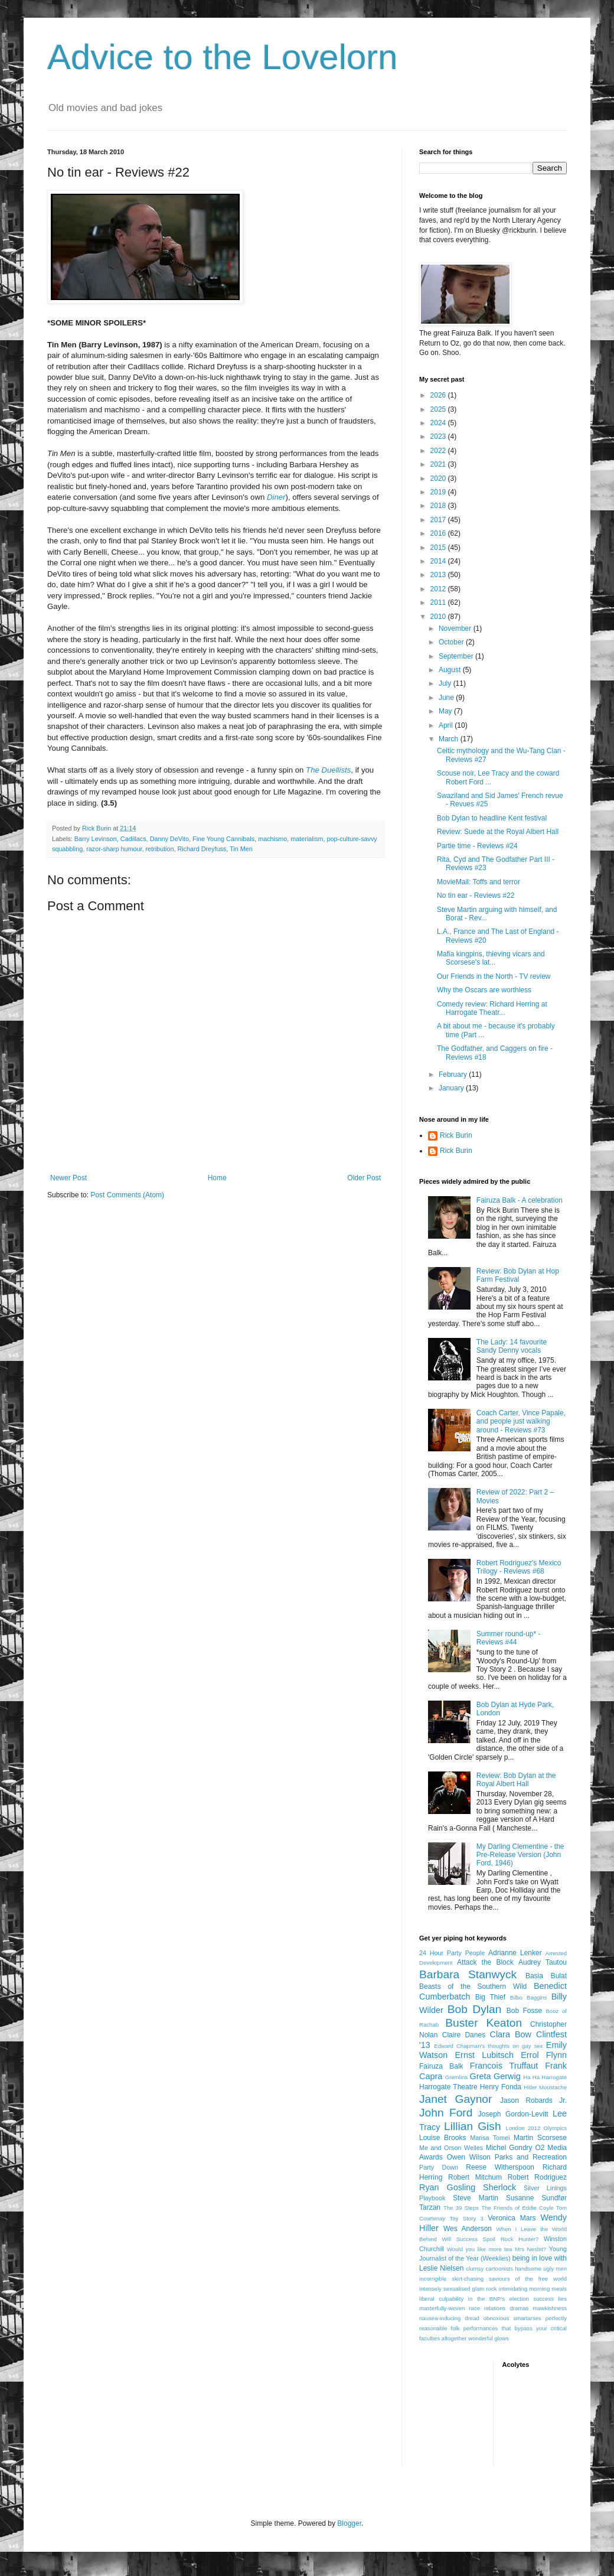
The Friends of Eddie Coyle (517, 2207)
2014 (439, 561)
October (452, 642)
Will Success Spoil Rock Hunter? (490, 2239)
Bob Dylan (475, 2009)
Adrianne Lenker (515, 1953)
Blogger (349, 2523)
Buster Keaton (483, 2023)
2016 (439, 533)
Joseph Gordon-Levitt (513, 2114)
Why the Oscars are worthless (484, 990)
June (447, 697)
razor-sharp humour (114, 848)
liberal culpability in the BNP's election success (486, 2298)
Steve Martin (475, 2198)
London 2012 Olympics (536, 2128)
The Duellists (328, 770)
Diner (276, 497)
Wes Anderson (467, 2229)
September (457, 656)
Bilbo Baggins (528, 1997)
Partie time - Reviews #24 (477, 846)
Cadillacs (133, 838)
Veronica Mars (511, 2218)
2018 (439, 505)
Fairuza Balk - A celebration (519, 1200)
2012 (439, 589)
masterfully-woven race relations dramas (473, 2308)
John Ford (445, 2112)
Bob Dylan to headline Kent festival (492, 818)
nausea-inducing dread (449, 2318)
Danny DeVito (169, 838)
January (452, 1088)
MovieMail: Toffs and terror (478, 882)
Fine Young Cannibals (223, 838)
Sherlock (499, 2187)
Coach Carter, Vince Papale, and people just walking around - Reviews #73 (521, 1421)
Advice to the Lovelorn (222, 57)
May (446, 711)
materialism (306, 838)
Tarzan (429, 2207)
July (446, 683)
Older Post (364, 1178)
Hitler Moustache (545, 2087)
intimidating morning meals (533, 2288)
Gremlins (456, 2077)
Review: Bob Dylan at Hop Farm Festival (517, 1275)
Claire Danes (463, 2035)
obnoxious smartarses (512, 2318)
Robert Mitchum (475, 2177)
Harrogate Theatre (448, 2087)
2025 (439, 409)
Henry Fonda (500, 2087)
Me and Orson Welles (451, 2147)
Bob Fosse (524, 2011)
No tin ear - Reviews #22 (475, 895)
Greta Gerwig (494, 2076)
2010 (439, 617)
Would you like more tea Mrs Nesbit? (496, 2249)
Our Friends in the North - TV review (494, 976)
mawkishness (550, 2308)
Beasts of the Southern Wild (473, 1986)
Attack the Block (485, 1962)
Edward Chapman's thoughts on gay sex (488, 2046)
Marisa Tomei (490, 2137)
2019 (439, 492)
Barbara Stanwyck (468, 1974)
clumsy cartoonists (489, 2268)
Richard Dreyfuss (201, 848)
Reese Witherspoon (500, 2167)
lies (563, 2298)
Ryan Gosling (447, 2187)
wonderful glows (488, 2338)
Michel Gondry (509, 2148)
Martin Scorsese (540, 2138)
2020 (439, 478)
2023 (439, 436)
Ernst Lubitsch (484, 2055)
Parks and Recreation (531, 2157)
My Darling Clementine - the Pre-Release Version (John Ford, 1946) (520, 1855)
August (451, 670)
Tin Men (241, 848)
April (447, 725)
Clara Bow (510, 2034)
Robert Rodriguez (537, 2177)
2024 (439, 423)
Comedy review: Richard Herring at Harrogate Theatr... (492, 1008)
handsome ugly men (541, 2268)
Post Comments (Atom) (127, 1195)
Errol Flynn (544, 2055)
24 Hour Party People (452, 1952)
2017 (439, 520)
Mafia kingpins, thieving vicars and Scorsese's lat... (491, 958)
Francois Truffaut (504, 2065)
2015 (439, 547)
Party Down (438, 2167)
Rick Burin (456, 1135)
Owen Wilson (469, 2157)
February (454, 1074)
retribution (159, 848)
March (449, 739)
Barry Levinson (95, 838)
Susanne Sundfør (536, 2198)
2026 (439, 395)
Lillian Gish (472, 2126)
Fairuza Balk (441, 2066)
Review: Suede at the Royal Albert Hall (498, 832)
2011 (439, 602)
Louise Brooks (442, 2138)
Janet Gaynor (455, 2099)
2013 (439, 575)
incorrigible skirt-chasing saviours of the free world (493, 2278)
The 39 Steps (461, 2207)
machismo (272, 838)
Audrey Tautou (542, 1962)
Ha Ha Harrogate (545, 2077)
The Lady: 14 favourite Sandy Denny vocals (511, 1346)
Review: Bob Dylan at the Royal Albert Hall (516, 1779)
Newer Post (68, 1178)
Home (217, 1178)
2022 (439, 451)
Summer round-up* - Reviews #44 (508, 1638)
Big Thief (490, 1997)
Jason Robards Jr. (533, 2100)
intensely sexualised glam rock (458, 2288)
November (456, 628)
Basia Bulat (546, 1976)
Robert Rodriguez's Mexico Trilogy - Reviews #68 (518, 1567)
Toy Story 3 (467, 2218)
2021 (439, 464)
